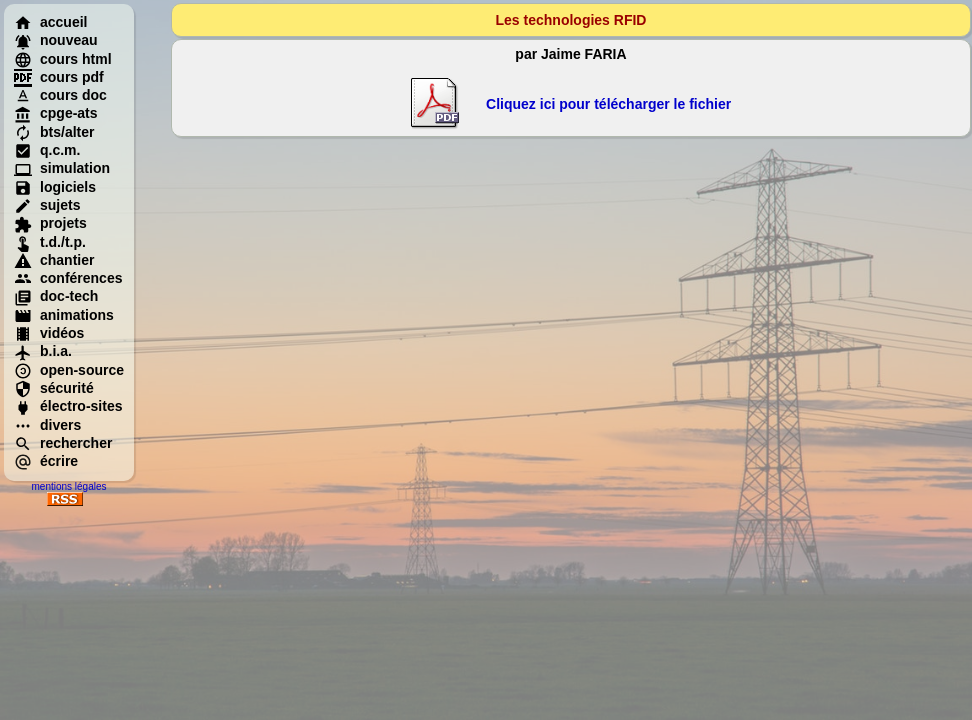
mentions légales (68, 486)
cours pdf (59, 77)
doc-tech (56, 296)
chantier (54, 260)
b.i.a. (43, 351)
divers (47, 425)
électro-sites (68, 406)
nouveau (56, 40)
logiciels (55, 187)
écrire (46, 461)
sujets (47, 205)
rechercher (63, 443)
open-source (69, 370)
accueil (50, 22)
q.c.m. (47, 150)
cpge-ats (56, 113)
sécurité (54, 388)
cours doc (60, 95)
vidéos (49, 333)
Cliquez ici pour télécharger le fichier (608, 104)
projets (50, 223)
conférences (68, 278)
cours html (63, 59)
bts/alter (54, 132)
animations (64, 315)
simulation (62, 168)
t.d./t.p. (50, 242)
